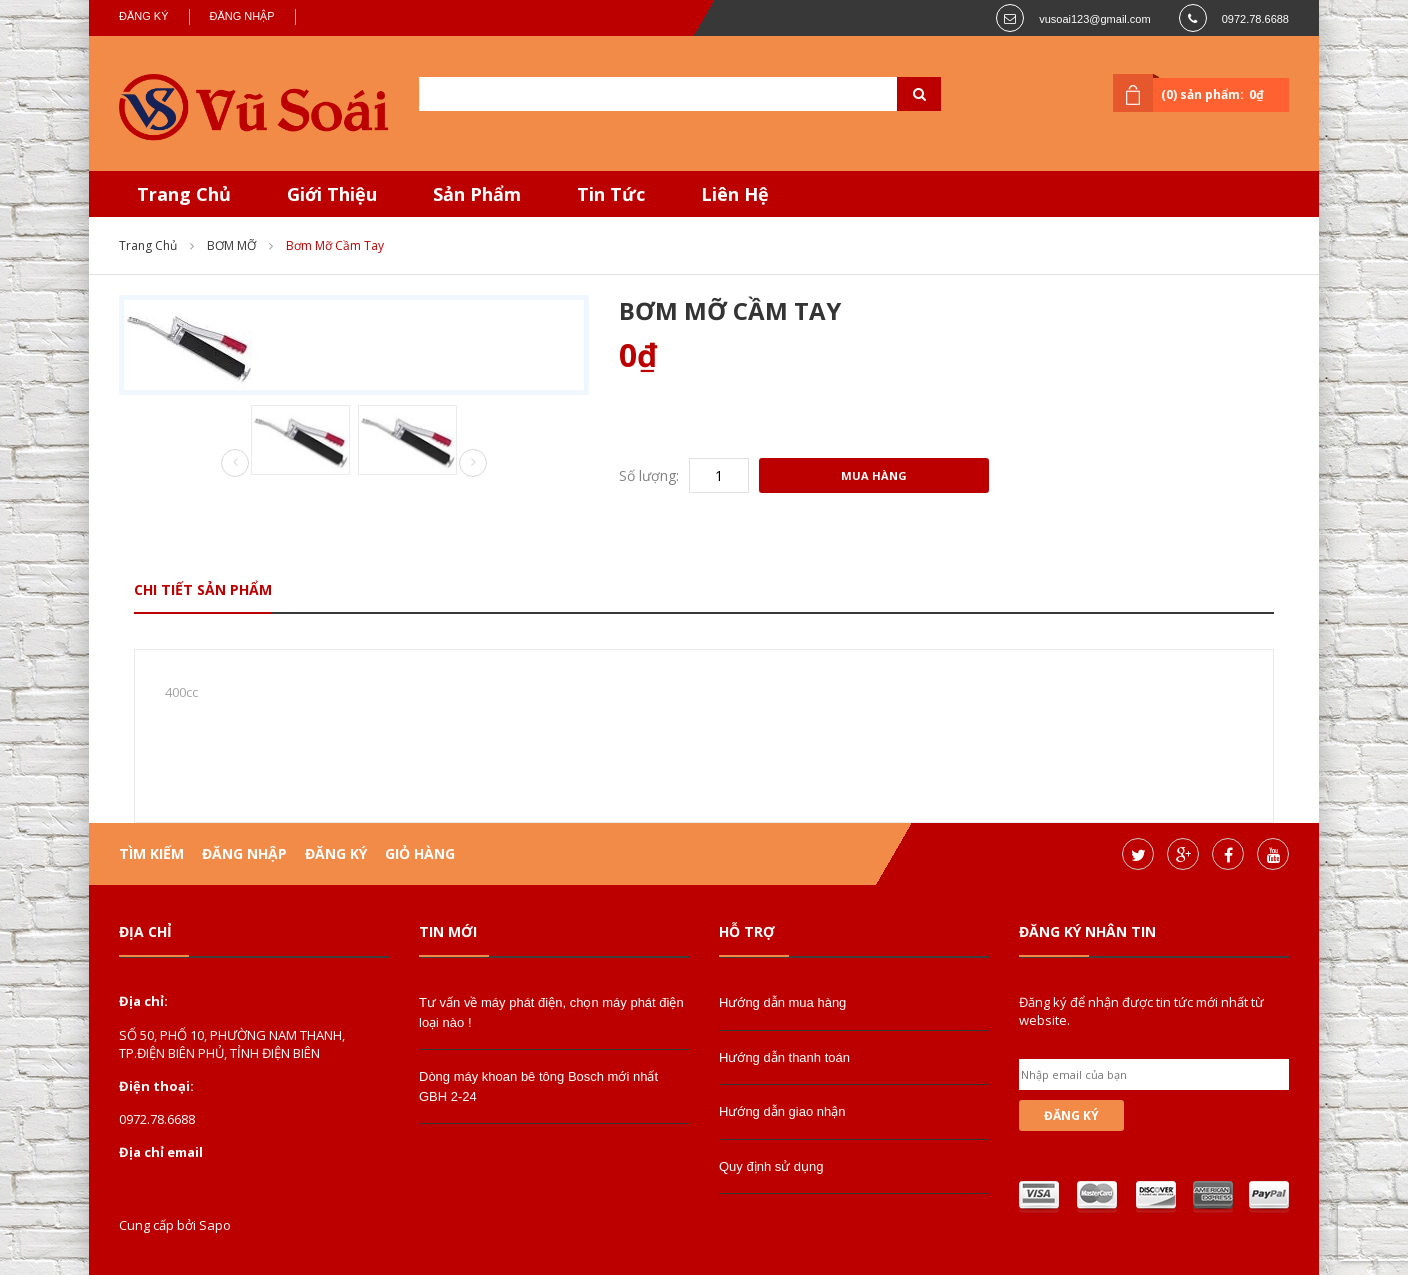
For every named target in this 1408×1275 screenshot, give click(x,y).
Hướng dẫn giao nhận (782, 1111)
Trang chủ (148, 245)
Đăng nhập (242, 16)
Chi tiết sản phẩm (203, 589)
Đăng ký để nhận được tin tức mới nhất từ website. (1141, 1011)
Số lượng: (649, 475)
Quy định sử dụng (771, 1166)
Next (473, 463)
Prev (235, 464)
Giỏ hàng (420, 853)
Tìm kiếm (151, 853)
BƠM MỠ (231, 245)
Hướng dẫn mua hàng (782, 1002)
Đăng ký (144, 16)
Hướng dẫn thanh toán (784, 1057)
